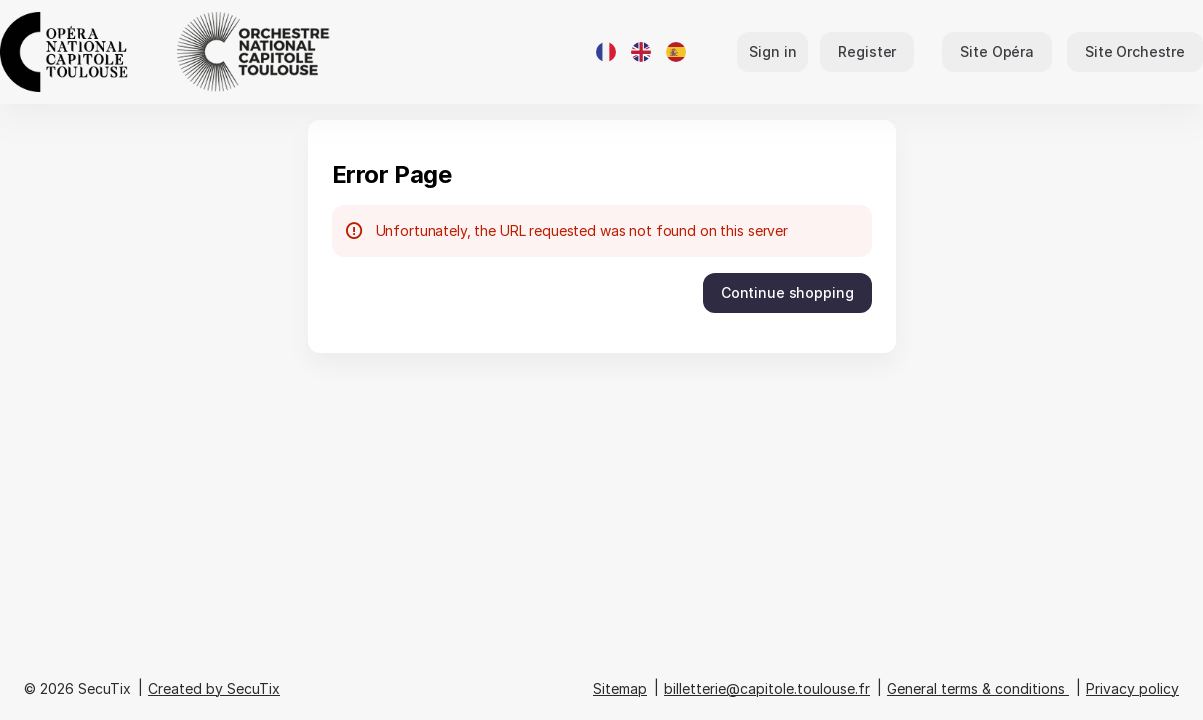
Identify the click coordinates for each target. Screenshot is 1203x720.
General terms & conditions (976, 688)
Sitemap (620, 688)
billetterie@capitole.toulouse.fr (767, 688)
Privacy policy (1132, 688)
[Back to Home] (200, 52)
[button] (997, 52)
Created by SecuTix (214, 688)
